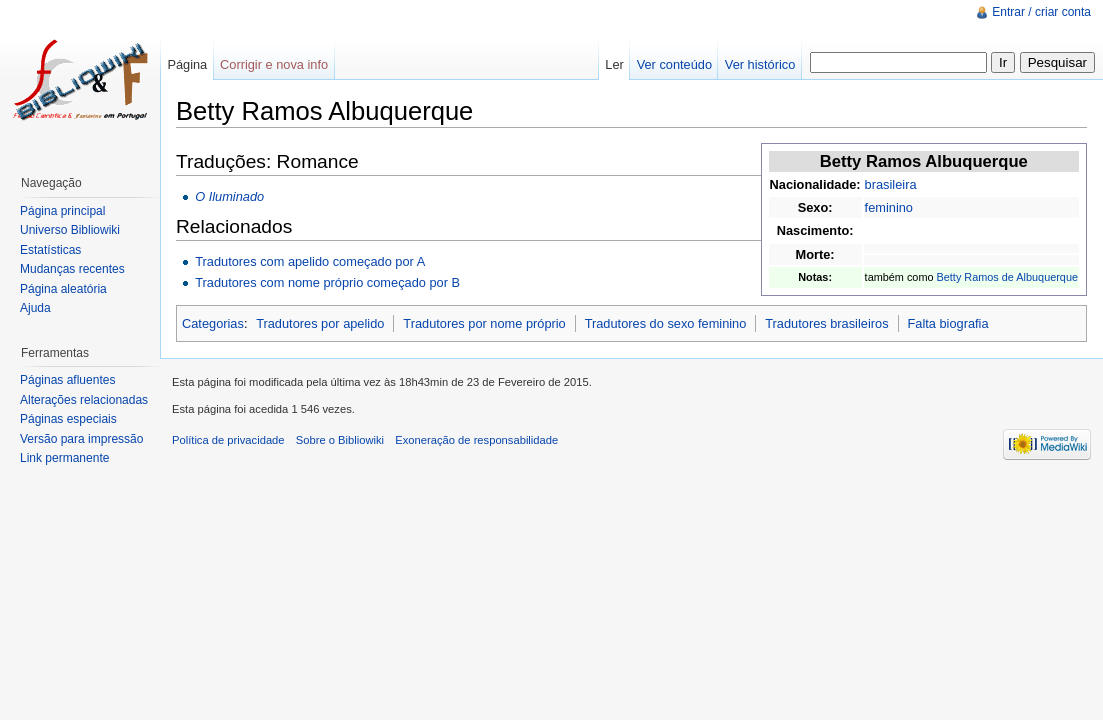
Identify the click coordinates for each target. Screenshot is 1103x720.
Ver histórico (760, 64)
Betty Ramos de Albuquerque (1007, 277)
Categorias (213, 323)
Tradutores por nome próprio (484, 323)
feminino (889, 207)
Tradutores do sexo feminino (666, 323)
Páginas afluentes (67, 380)
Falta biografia (947, 323)
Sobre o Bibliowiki (340, 440)
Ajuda (35, 308)
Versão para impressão (81, 439)
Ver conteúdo (674, 64)
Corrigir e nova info (274, 64)
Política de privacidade (228, 440)
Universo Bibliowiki (70, 230)
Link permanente (64, 458)
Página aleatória (63, 289)
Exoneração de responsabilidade (476, 440)
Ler (614, 64)
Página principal (62, 211)
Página (187, 64)
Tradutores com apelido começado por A (310, 261)
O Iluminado (229, 196)
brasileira (891, 184)
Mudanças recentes (72, 269)
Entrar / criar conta (1041, 12)
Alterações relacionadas (84, 400)
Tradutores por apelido (320, 323)
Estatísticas (50, 250)
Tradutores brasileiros (826, 323)
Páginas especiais (68, 419)
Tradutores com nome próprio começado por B (327, 282)
